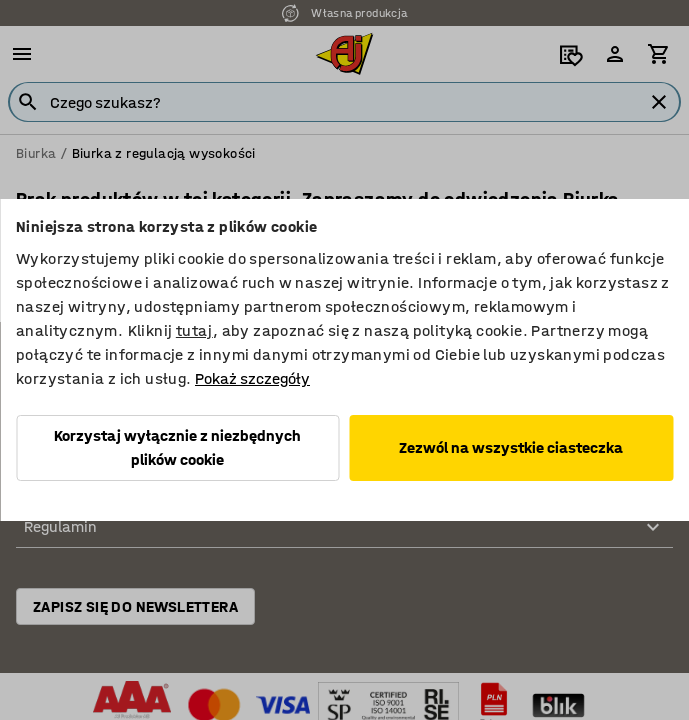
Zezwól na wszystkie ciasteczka (511, 447)
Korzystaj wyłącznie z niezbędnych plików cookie (177, 447)
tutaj (194, 330)
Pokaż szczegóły (252, 378)
